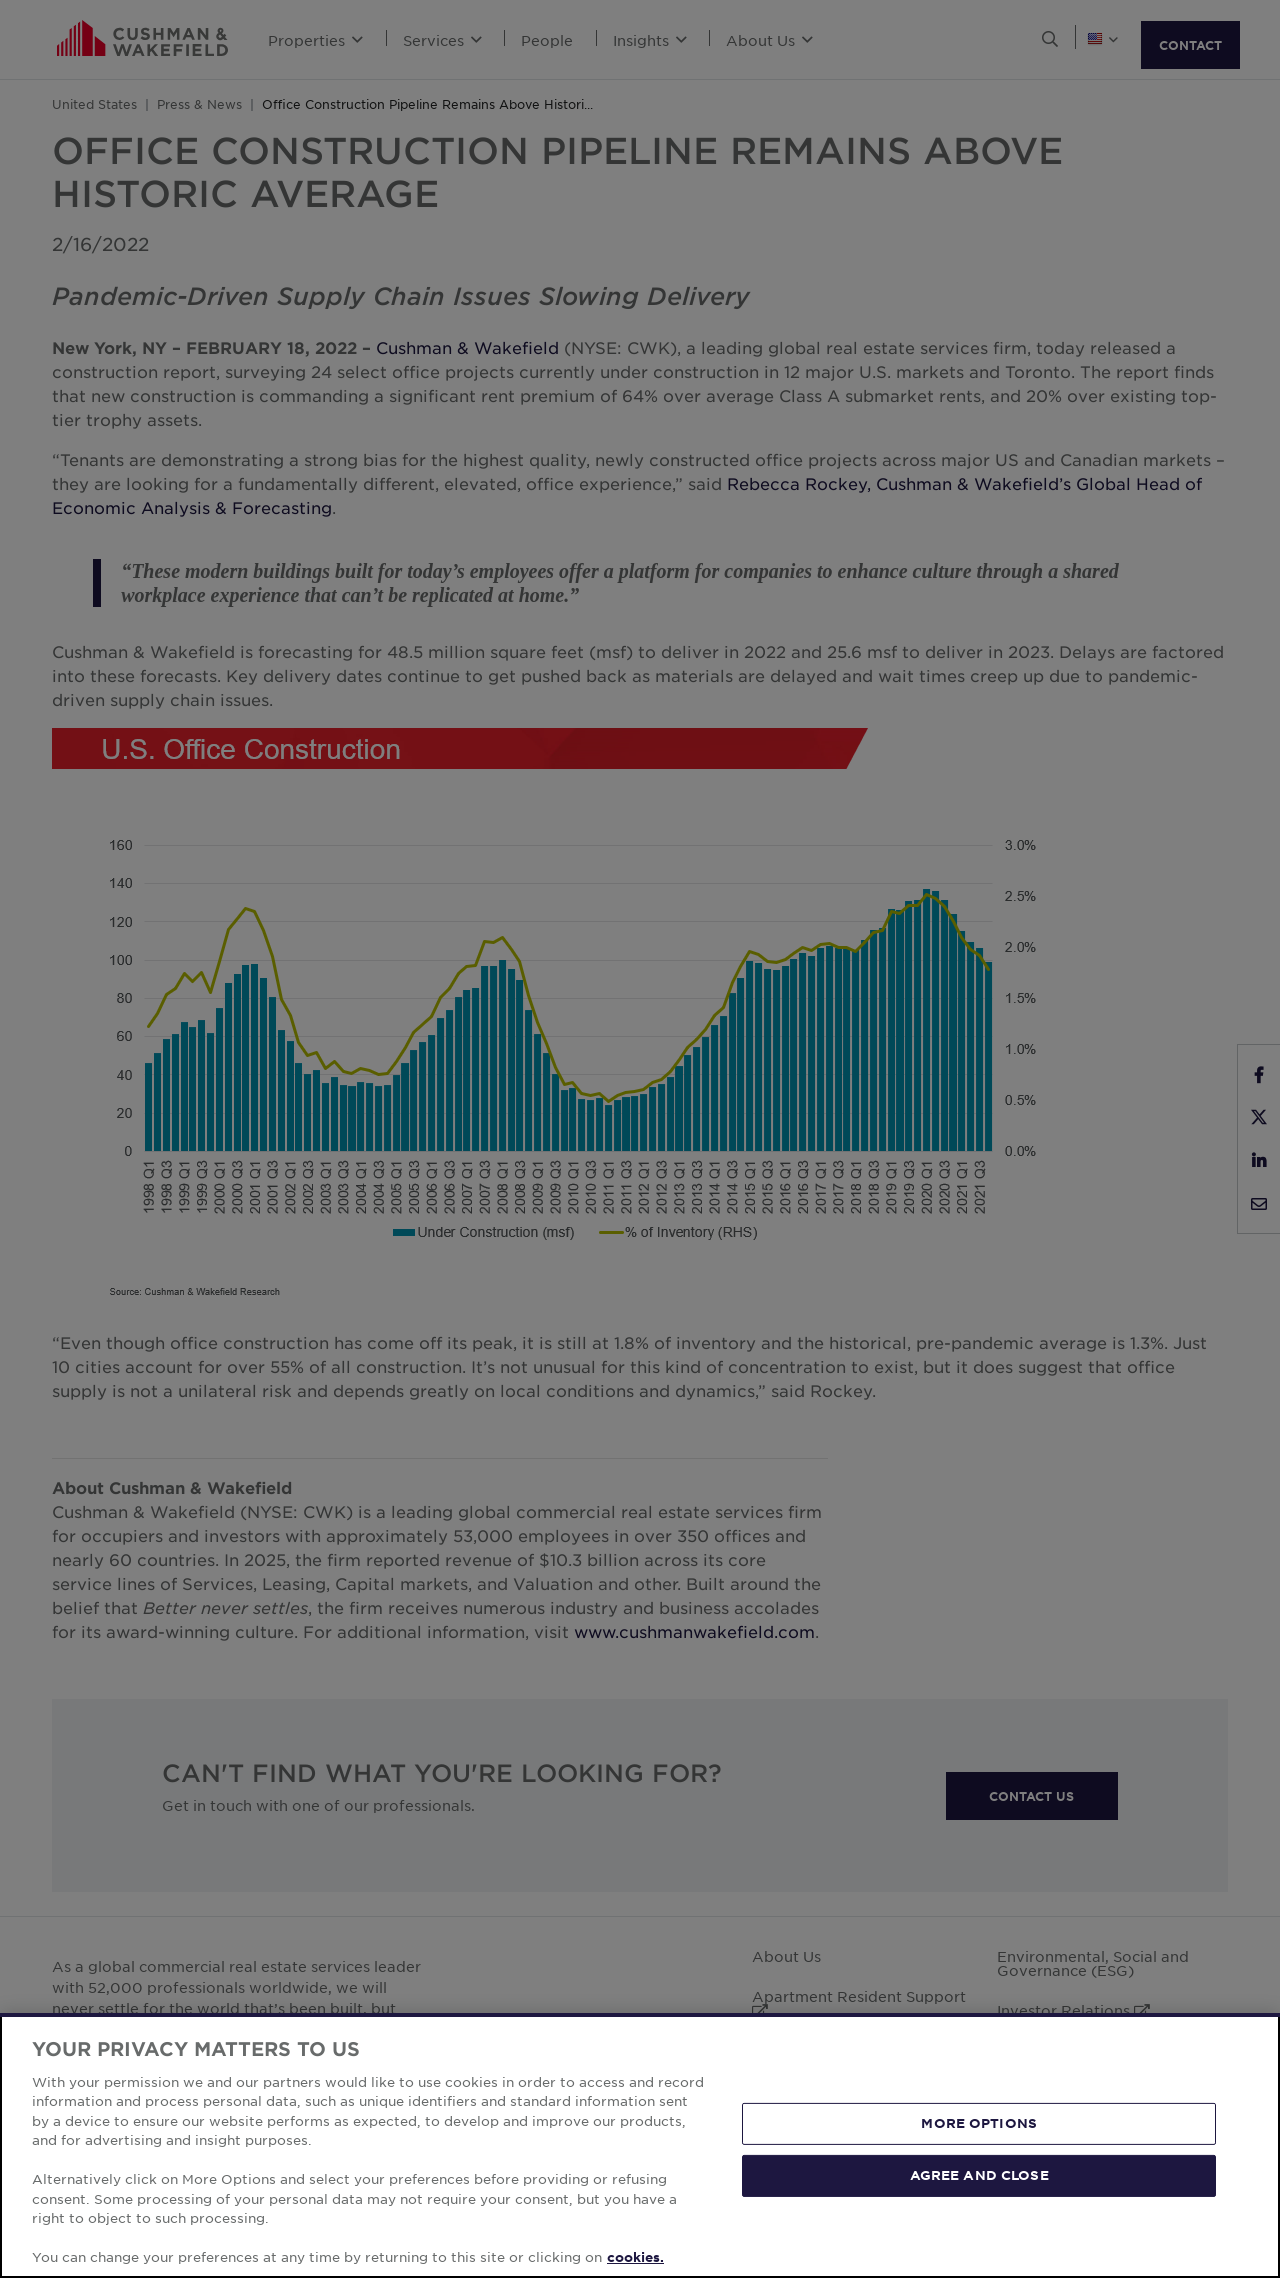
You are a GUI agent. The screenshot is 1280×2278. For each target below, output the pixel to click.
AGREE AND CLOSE (979, 2175)
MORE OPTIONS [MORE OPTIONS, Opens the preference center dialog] (979, 2123)
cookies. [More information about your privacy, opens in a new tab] (635, 2257)
